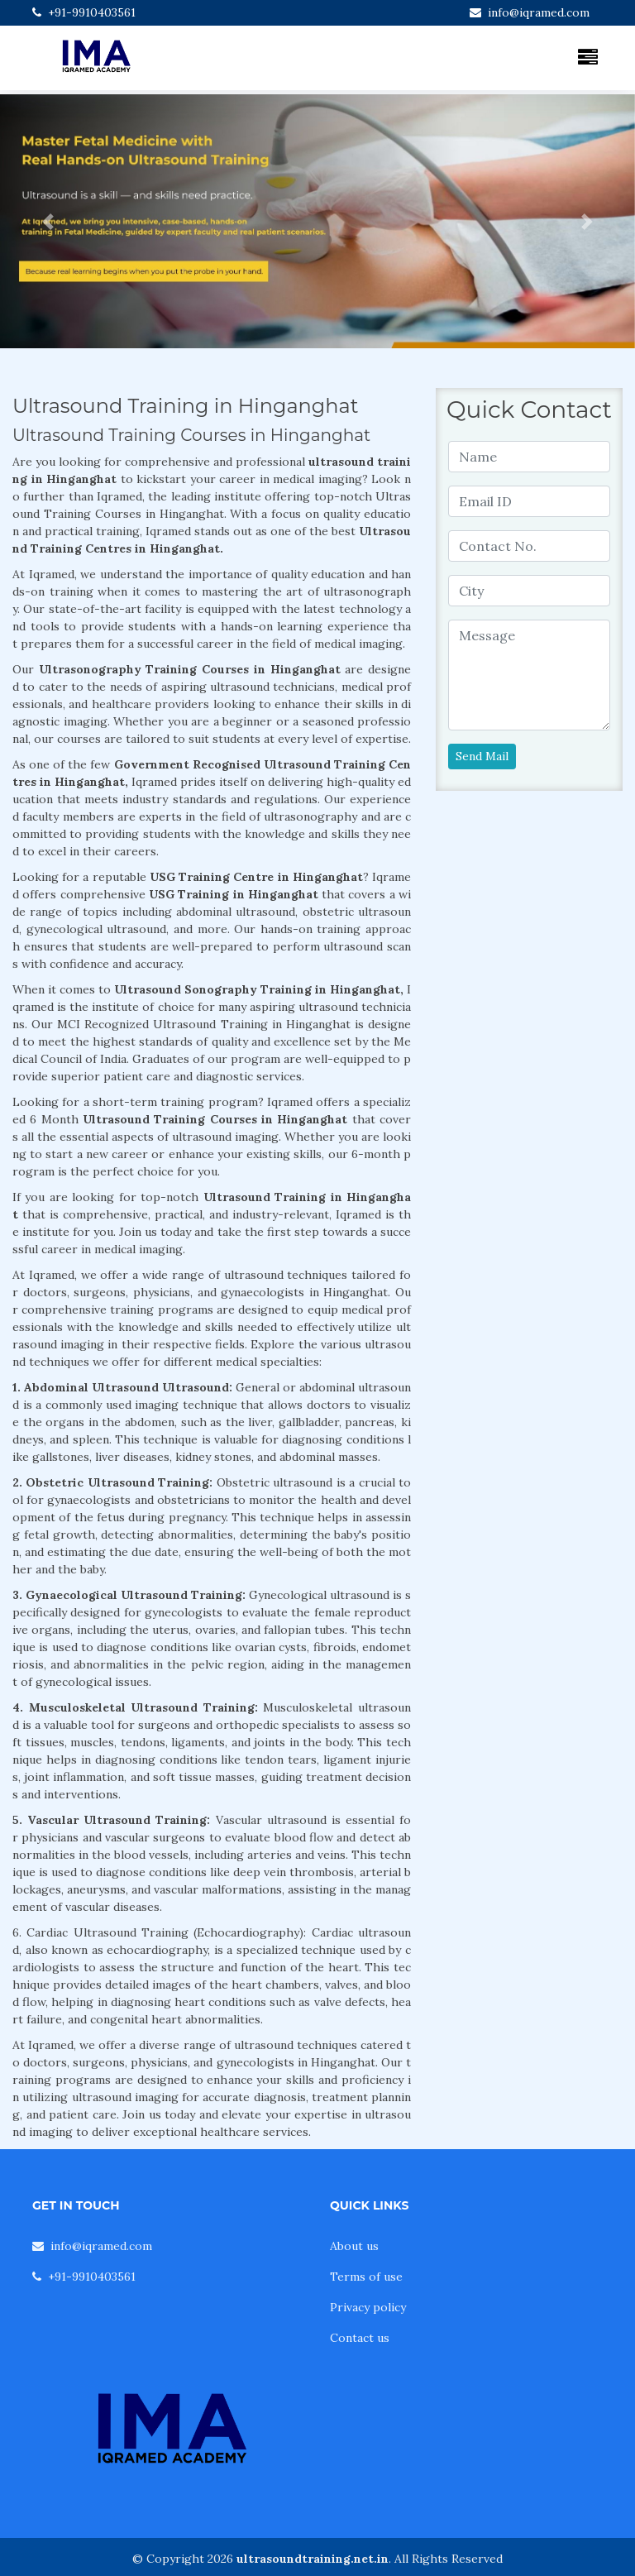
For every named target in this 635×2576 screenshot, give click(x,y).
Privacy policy (368, 2307)
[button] (47, 221)
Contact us (359, 2337)
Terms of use (366, 2276)
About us (354, 2245)
